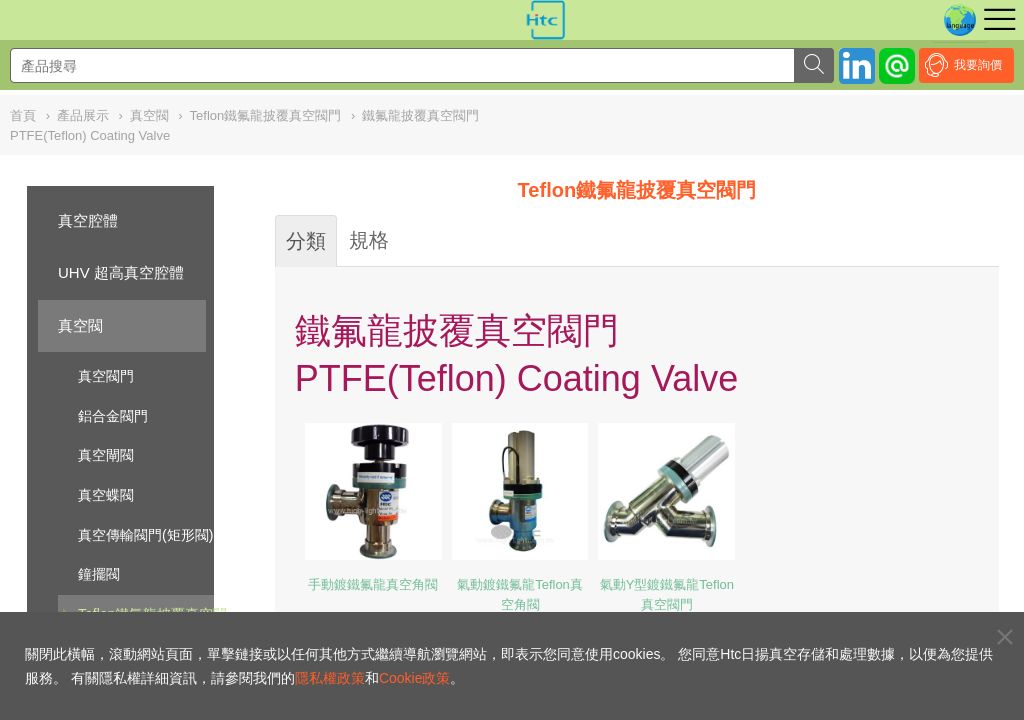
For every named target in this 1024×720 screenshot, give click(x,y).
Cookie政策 (415, 678)
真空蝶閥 (106, 495)
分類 (306, 241)
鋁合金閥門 (113, 416)
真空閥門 (106, 376)
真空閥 (80, 325)
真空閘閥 (106, 455)
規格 (369, 240)
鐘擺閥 (99, 574)
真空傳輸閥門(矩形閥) (145, 535)
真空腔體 (88, 220)
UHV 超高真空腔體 (121, 272)
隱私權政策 (330, 678)
